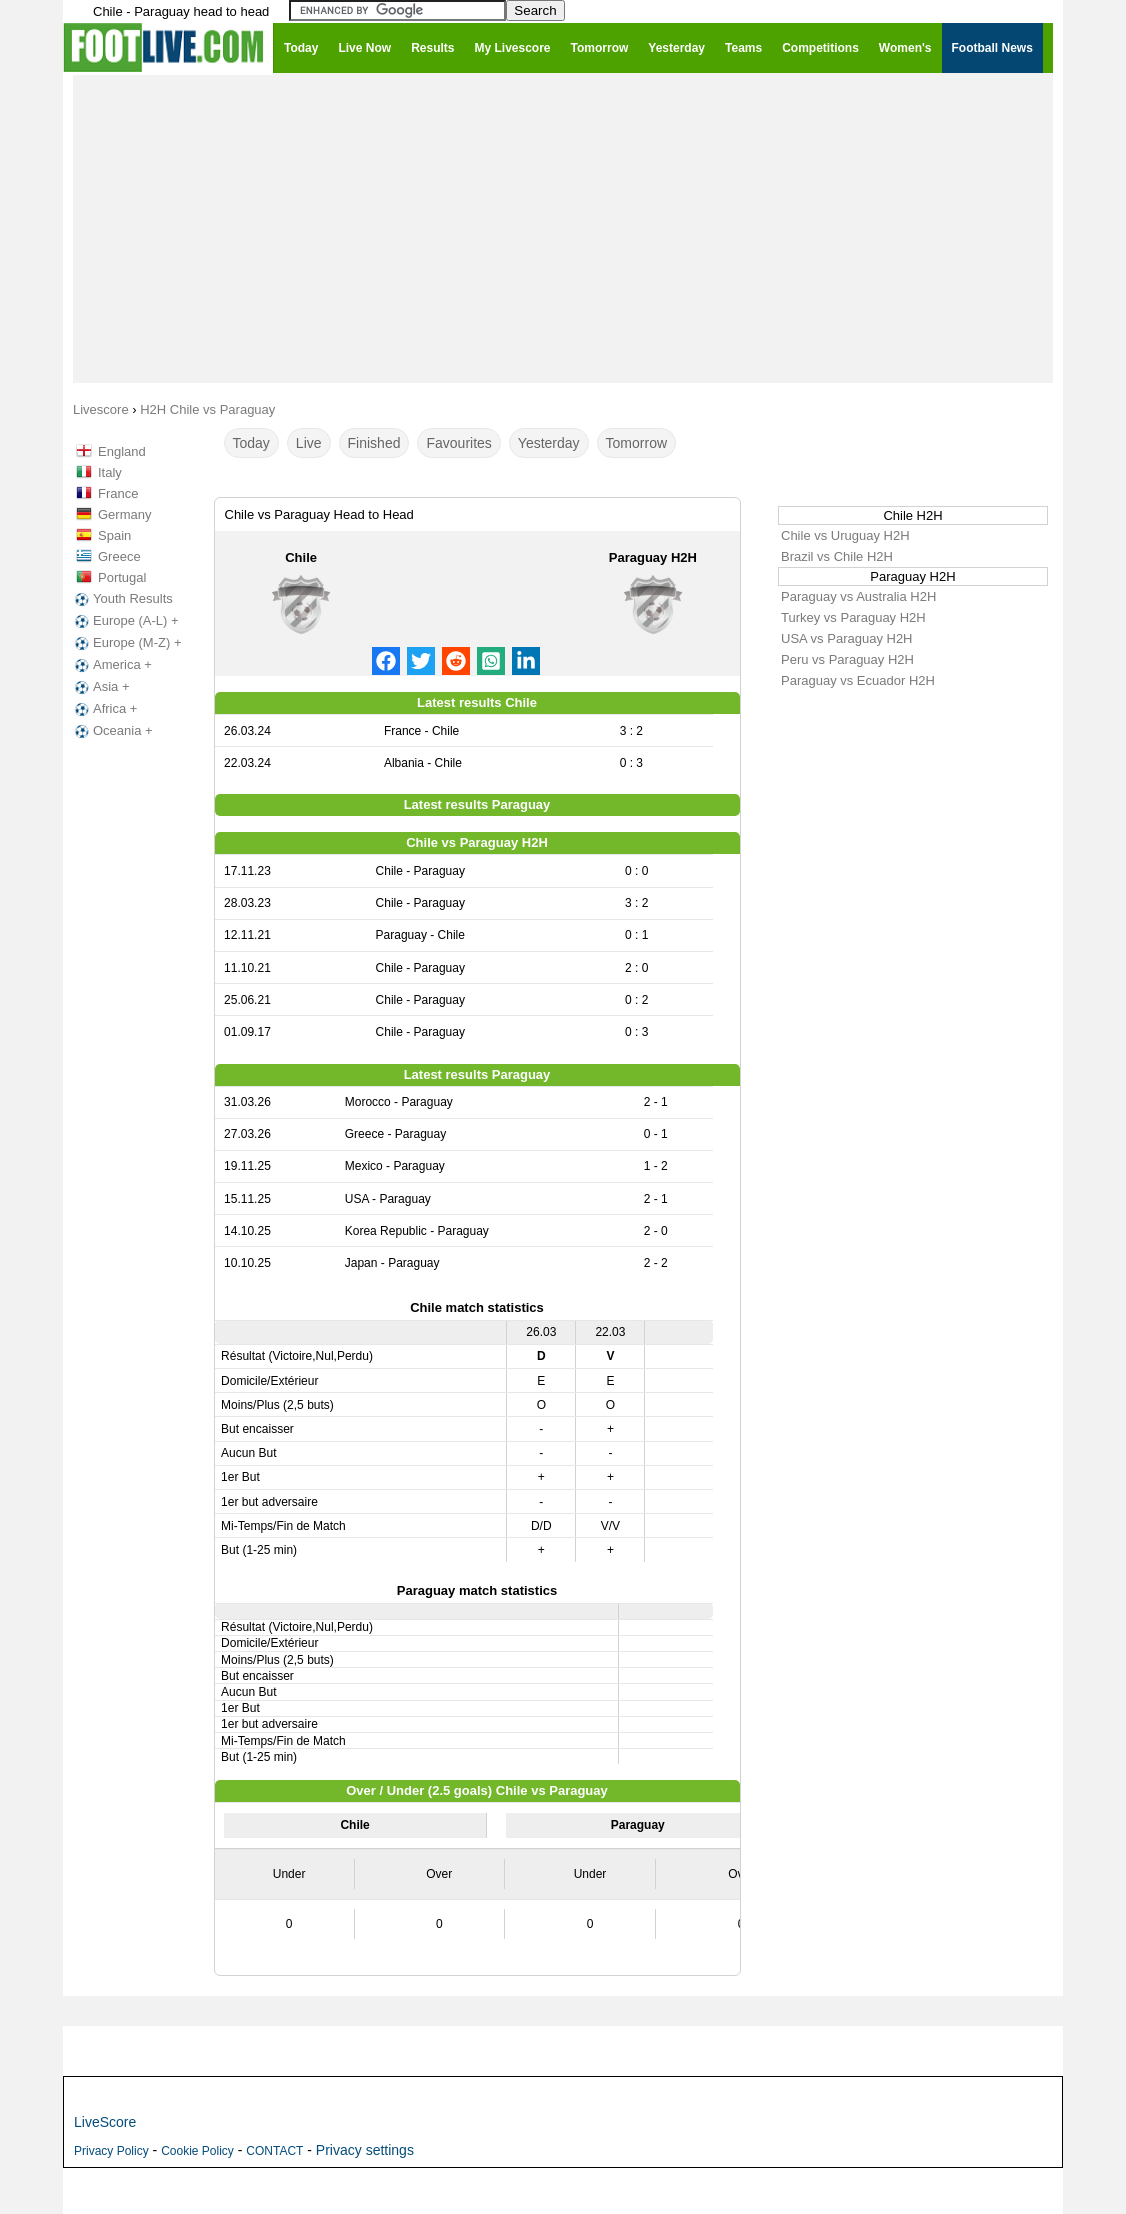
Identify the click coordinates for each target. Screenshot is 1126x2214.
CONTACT (274, 2151)
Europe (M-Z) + (126, 643)
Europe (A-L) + (125, 621)
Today (251, 443)
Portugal (122, 577)
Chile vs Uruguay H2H (845, 535)
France (118, 493)
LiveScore (105, 2122)
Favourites (458, 443)
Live (309, 443)
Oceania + (112, 731)
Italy (110, 472)
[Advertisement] (563, 228)
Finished (374, 443)
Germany (124, 514)
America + (111, 665)
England (122, 451)
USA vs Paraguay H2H (847, 638)
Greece (119, 556)
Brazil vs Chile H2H (837, 556)
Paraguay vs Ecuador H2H (858, 680)
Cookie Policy (197, 2151)
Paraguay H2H (653, 557)
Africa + (104, 709)
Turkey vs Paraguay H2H (853, 617)
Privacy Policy (111, 2151)
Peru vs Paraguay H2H (847, 659)
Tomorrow (636, 443)
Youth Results (122, 599)
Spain (114, 535)
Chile (301, 557)
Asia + (100, 687)
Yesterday (549, 443)
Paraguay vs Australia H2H (858, 596)
